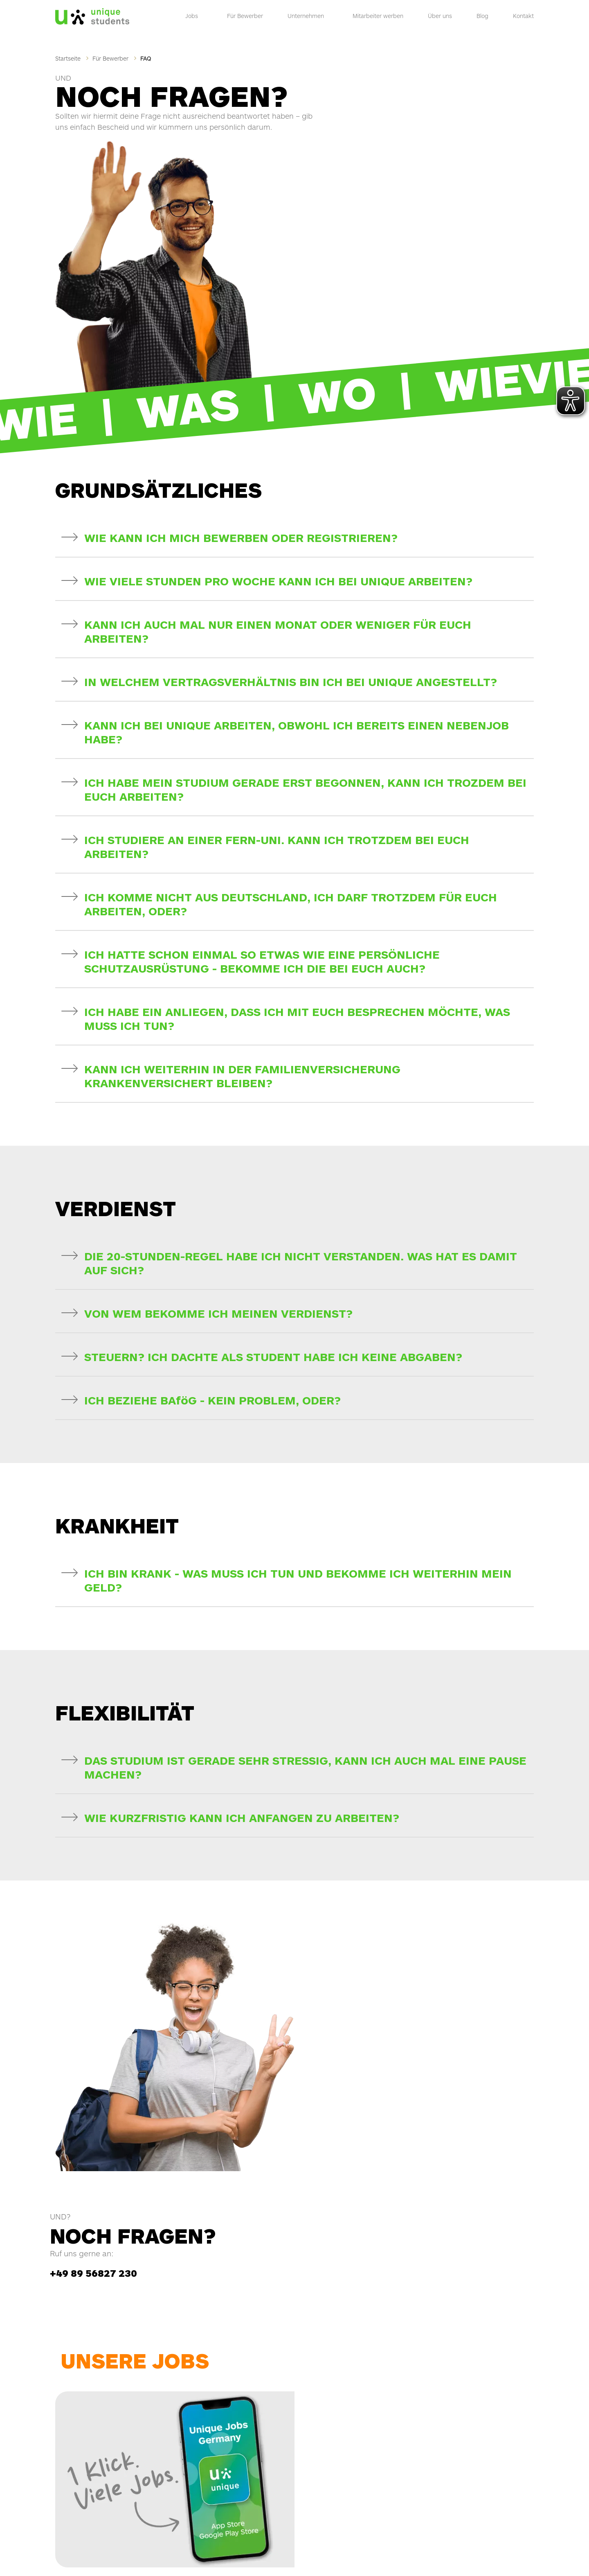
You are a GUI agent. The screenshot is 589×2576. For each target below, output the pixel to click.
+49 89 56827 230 (373, 1922)
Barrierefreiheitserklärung (398, 2556)
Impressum (348, 2556)
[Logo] (92, 14)
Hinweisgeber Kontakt (427, 2550)
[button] (294, 426)
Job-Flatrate (353, 2313)
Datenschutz (450, 2556)
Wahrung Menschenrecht (505, 2550)
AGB (464, 2550)
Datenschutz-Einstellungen (502, 2556)
